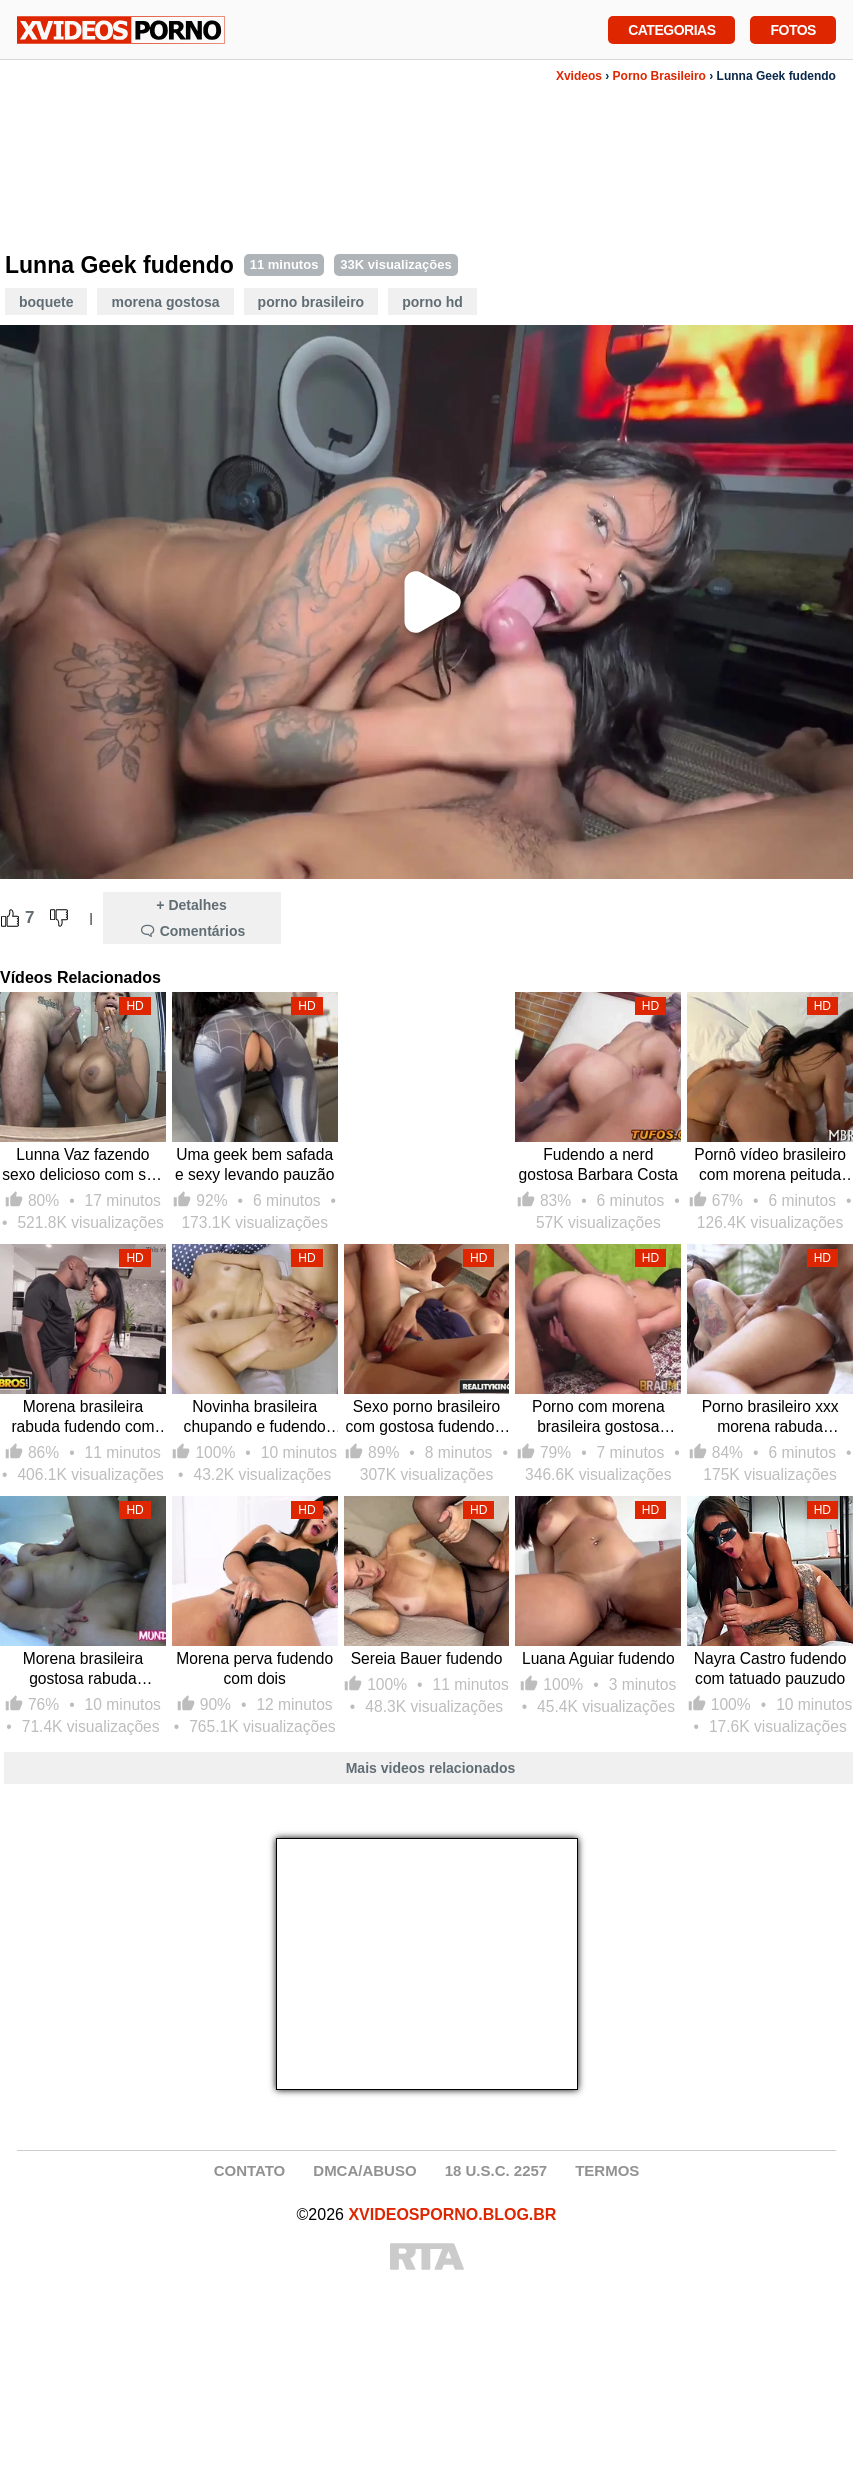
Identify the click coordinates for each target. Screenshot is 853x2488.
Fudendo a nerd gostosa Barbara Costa (599, 1164)
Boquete (46, 302)
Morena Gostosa (165, 302)
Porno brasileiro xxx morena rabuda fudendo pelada (770, 1417)
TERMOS (607, 2170)
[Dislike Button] (59, 918)
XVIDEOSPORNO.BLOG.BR (452, 2214)
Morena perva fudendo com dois (254, 1668)
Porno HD (432, 302)
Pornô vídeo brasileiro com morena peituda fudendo (770, 1165)
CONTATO (250, 2170)
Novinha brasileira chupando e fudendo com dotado (255, 1417)
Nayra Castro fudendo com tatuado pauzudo (770, 1668)
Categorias (671, 28)
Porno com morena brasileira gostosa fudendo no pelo (598, 1417)
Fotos (792, 28)
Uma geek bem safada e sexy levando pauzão (255, 1164)
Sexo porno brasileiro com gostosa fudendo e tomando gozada (426, 1417)
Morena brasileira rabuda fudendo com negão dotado (82, 1417)
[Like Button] (10, 918)
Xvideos (579, 76)
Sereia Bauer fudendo (427, 1658)
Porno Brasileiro (659, 76)
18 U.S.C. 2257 (496, 2170)
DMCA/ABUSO (364, 2170)
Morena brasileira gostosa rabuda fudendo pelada (83, 1669)
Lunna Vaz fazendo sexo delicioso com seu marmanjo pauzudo (82, 1165)
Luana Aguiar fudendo (598, 1658)
